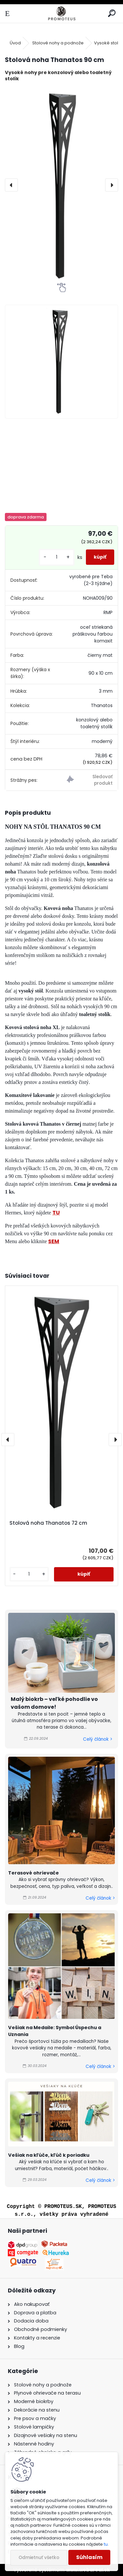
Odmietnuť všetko (39, 2557)
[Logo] (61, 13)
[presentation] (11, 185)
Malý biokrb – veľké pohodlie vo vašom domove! (54, 1703)
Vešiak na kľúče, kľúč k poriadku (48, 2155)
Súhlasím (89, 2557)
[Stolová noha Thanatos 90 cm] (61, 185)
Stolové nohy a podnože (58, 43)
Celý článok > (97, 1739)
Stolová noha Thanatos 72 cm (48, 1522)
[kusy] (56, 557)
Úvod (15, 43)
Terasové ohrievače (33, 1873)
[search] (112, 13)
